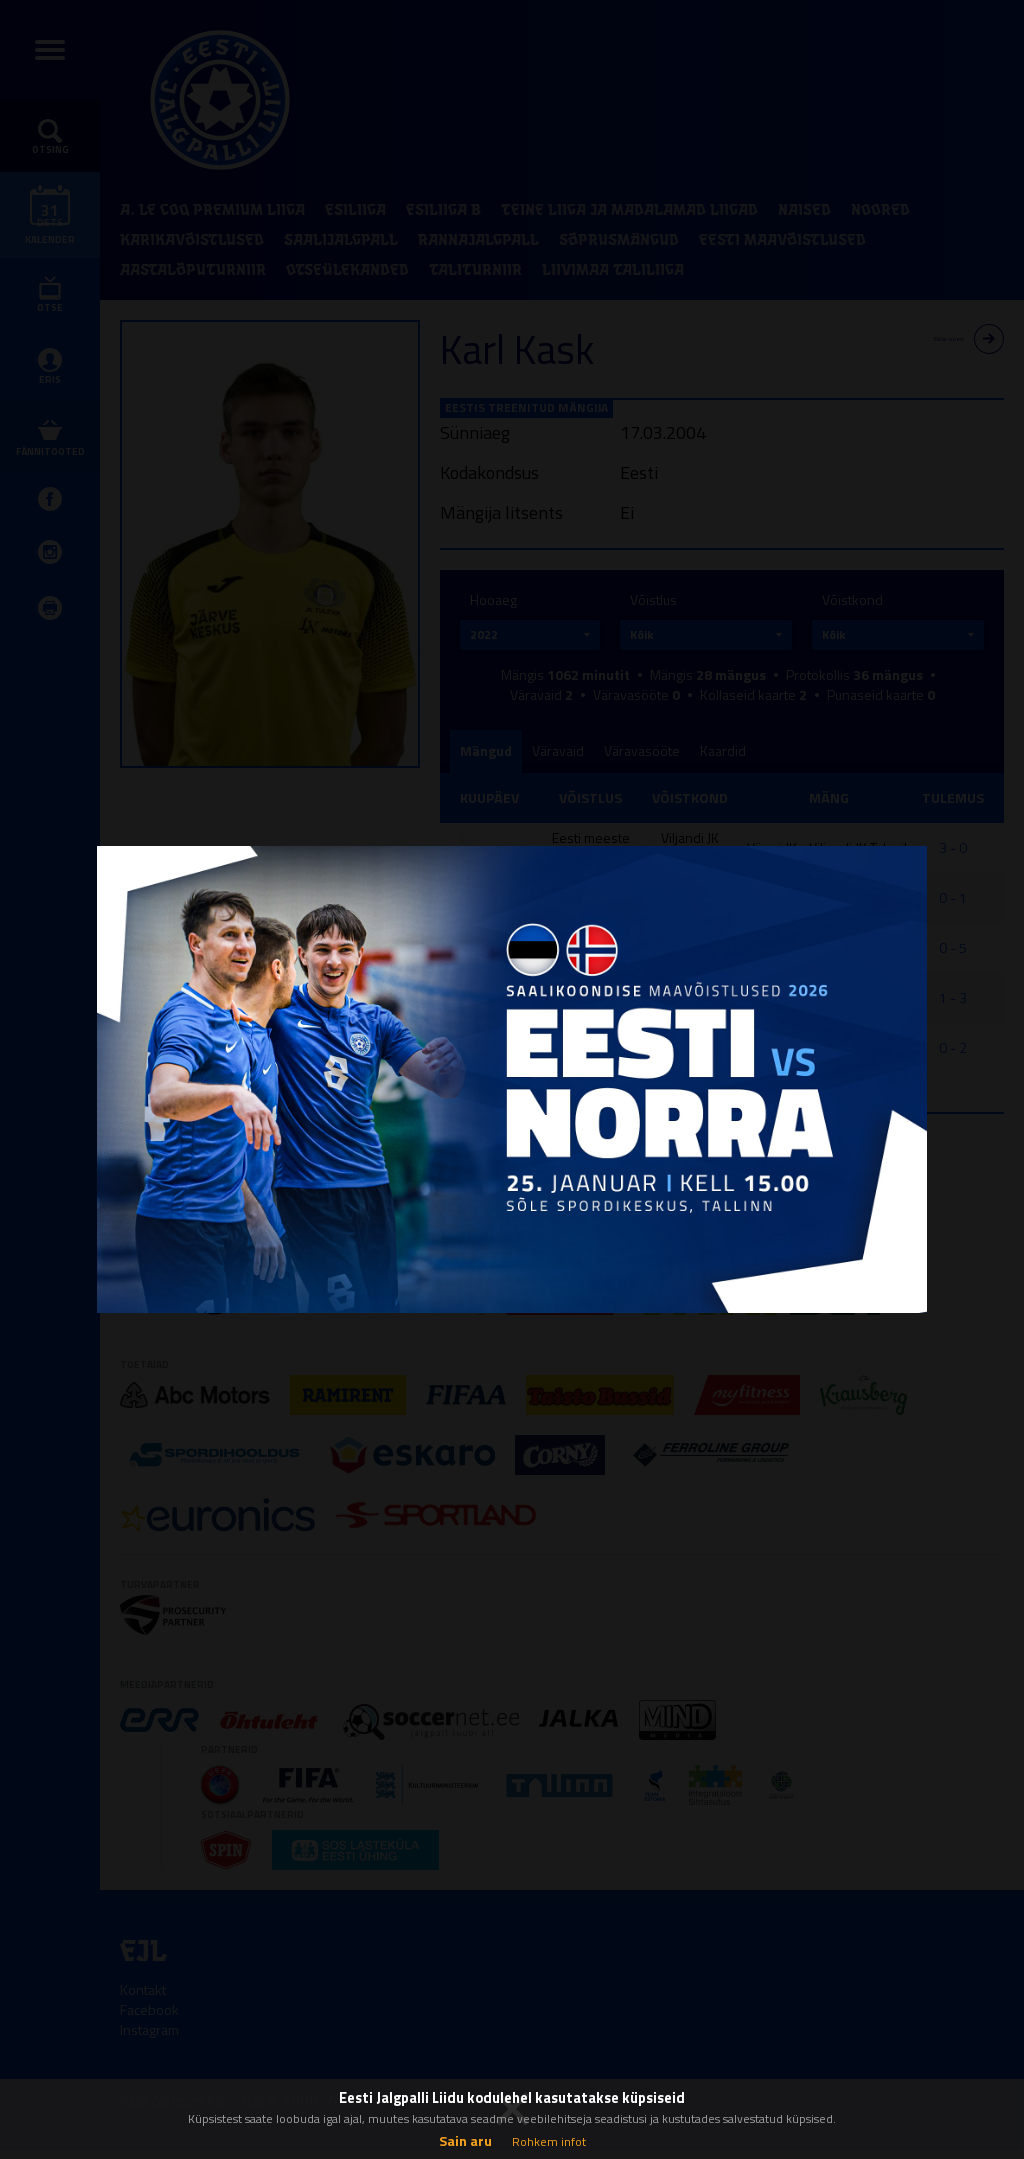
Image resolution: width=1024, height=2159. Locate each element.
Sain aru (465, 2140)
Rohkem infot (549, 2141)
